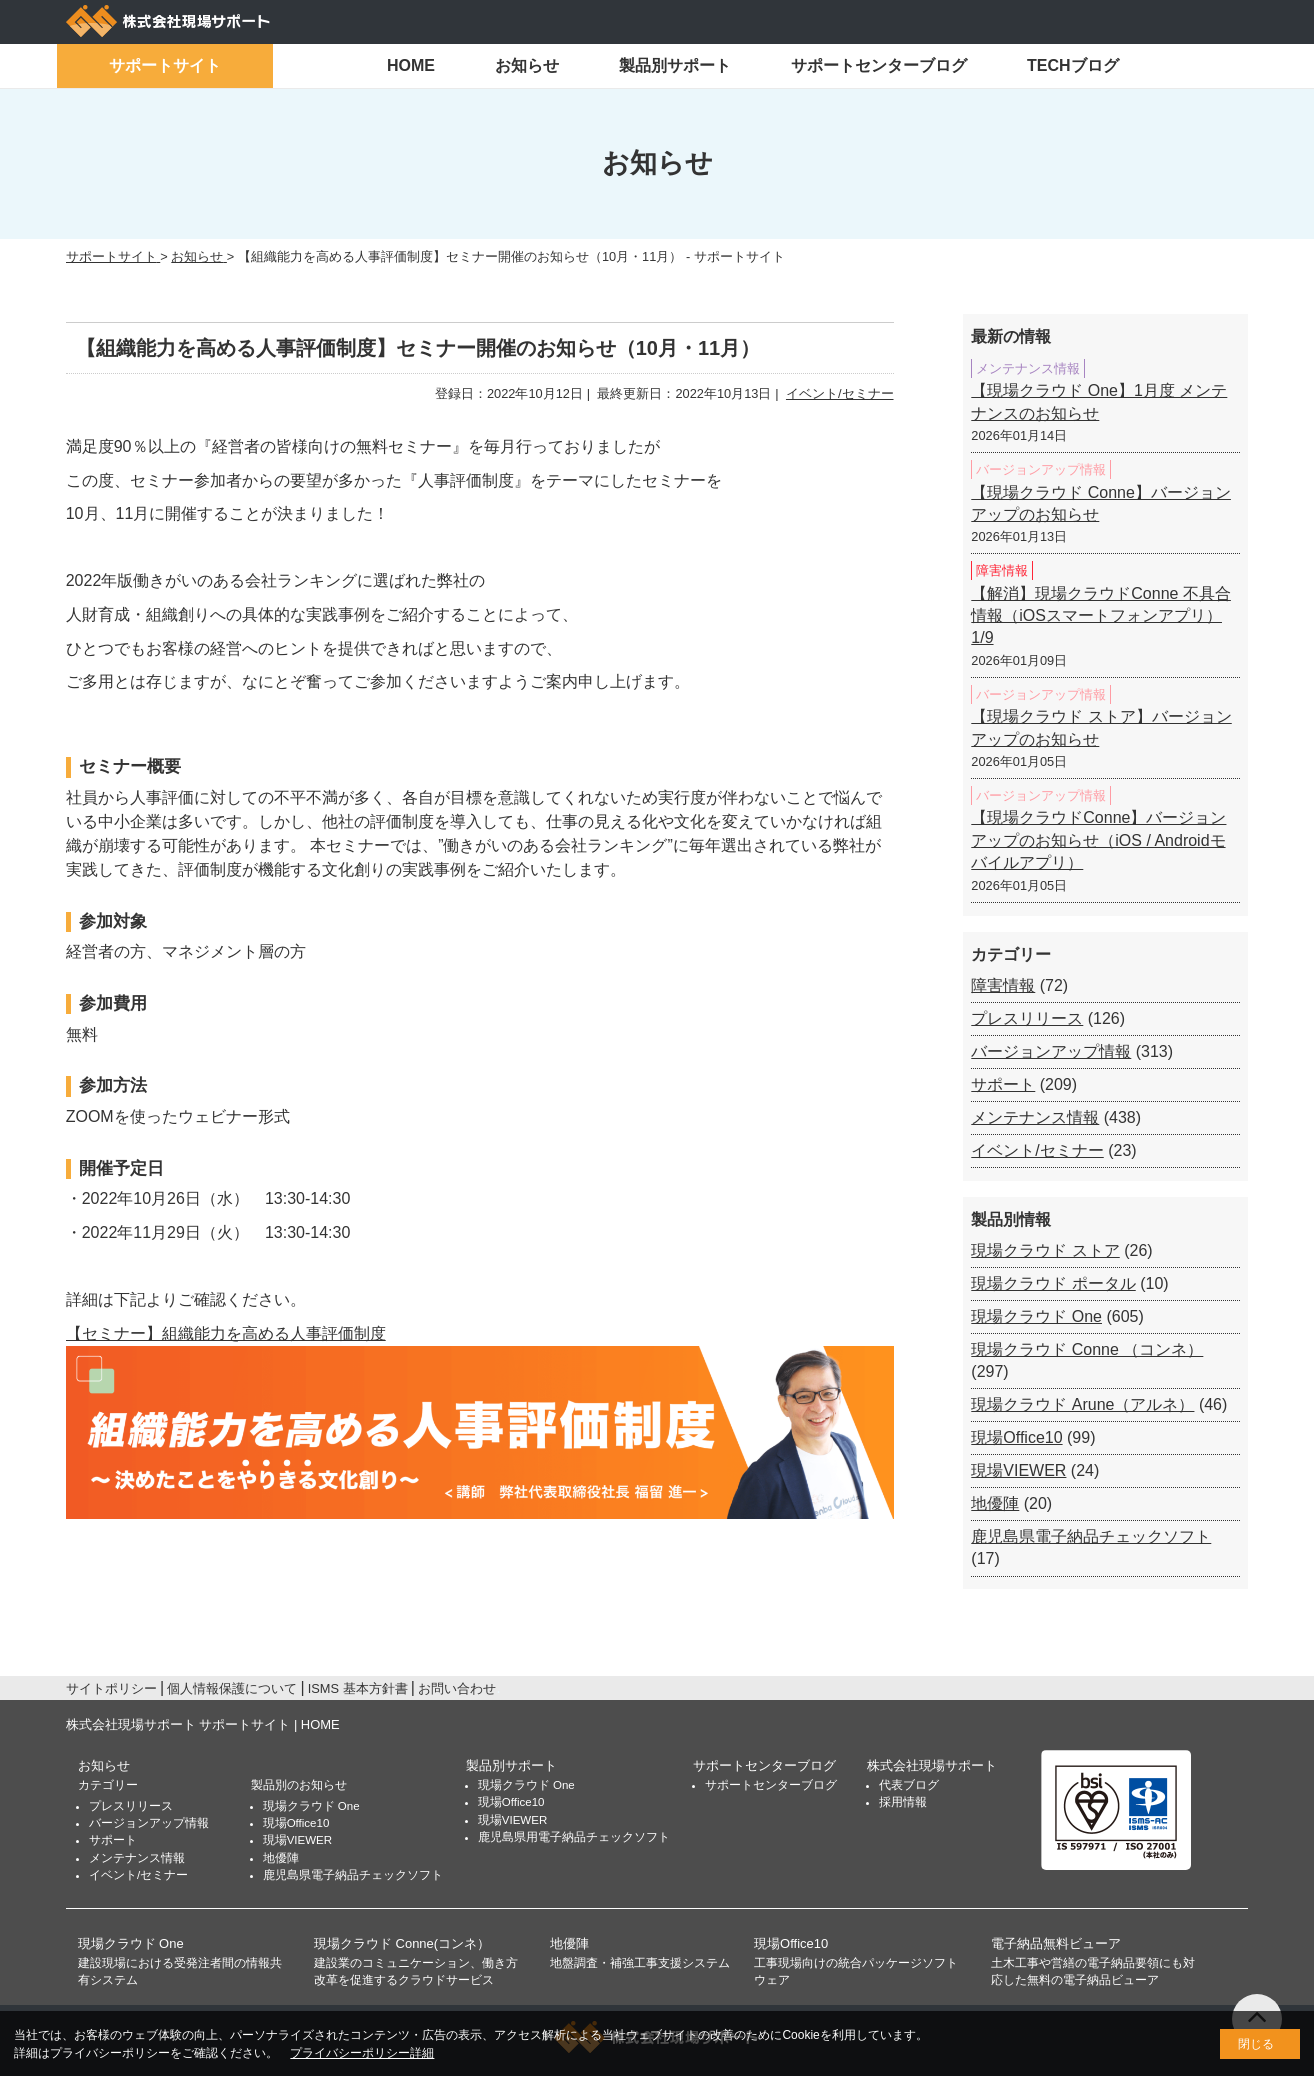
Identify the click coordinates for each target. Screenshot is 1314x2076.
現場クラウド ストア (1045, 1250)
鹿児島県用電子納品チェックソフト (574, 1837)
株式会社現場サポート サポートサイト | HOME (203, 1724)
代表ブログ (909, 1785)
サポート (1003, 1084)
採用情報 (903, 1802)
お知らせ (527, 65)
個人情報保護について (232, 1688)
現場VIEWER (1018, 1470)
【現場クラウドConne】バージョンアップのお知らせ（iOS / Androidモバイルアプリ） (1098, 840)
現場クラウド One (1036, 1316)
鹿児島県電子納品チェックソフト (1091, 1536)
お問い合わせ (457, 1688)
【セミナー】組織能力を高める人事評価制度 (226, 1333)
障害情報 (1003, 985)
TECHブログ (1073, 65)
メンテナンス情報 (1035, 1117)
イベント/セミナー (840, 393)
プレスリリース (1027, 1018)
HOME (411, 65)
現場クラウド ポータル (1053, 1283)
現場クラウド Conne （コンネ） (1087, 1349)
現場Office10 (1016, 1437)
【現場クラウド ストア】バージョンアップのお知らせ (1101, 727)
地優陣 (995, 1503)
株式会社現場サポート (932, 1765)
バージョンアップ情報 (1051, 1051)
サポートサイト (165, 65)
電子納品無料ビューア (1056, 1943)
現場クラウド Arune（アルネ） (1082, 1404)
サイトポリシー (111, 1688)
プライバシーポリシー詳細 (362, 2053)
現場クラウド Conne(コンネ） (402, 1943)
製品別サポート (675, 65)
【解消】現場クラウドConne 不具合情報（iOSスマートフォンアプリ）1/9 (1101, 616)
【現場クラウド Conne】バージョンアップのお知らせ (1101, 503)
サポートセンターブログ (879, 65)
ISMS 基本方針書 (358, 1688)
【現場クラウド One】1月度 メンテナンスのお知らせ (1099, 401)
